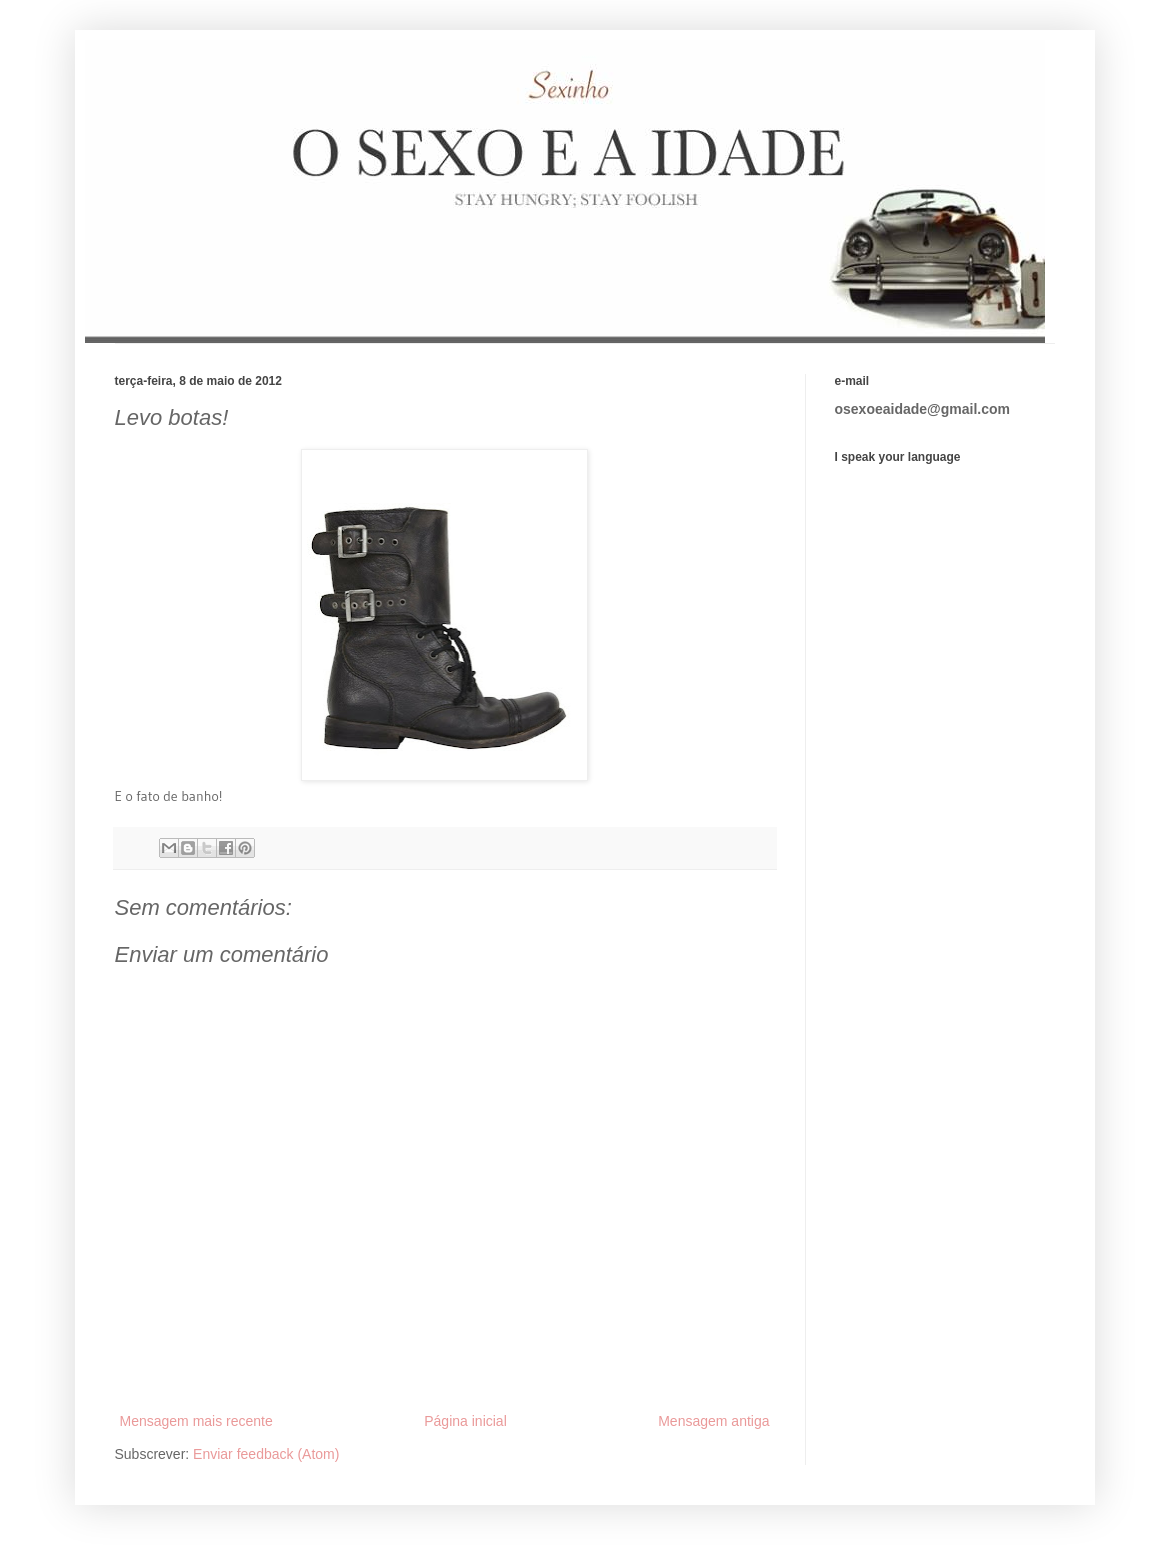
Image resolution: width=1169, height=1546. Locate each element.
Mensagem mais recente (196, 1421)
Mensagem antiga (713, 1421)
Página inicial (465, 1421)
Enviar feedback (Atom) (266, 1454)
